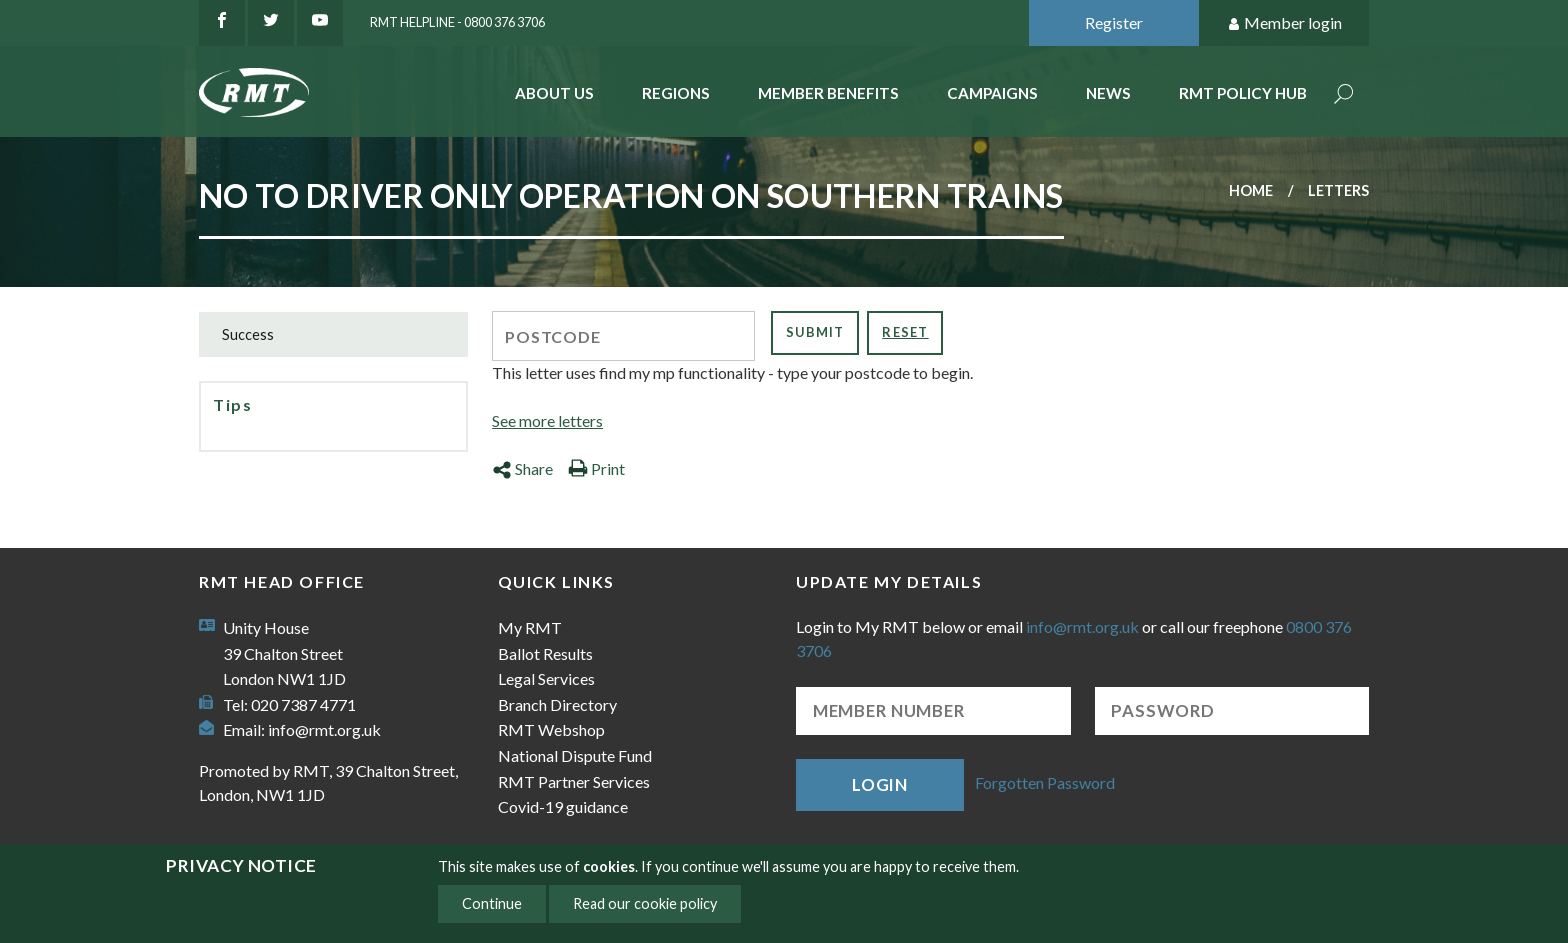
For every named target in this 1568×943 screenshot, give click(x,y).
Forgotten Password (1045, 782)
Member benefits (828, 93)
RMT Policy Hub (1243, 93)
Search (1344, 95)
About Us (554, 93)
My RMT (530, 627)
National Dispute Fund (575, 755)
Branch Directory (557, 704)
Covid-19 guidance (563, 806)
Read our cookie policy (645, 903)
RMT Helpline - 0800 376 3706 (457, 22)
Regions (676, 93)
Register (1114, 22)
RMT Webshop (551, 729)
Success (248, 334)
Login (880, 784)
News (1108, 93)
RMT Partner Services (574, 781)
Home (1251, 190)
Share (522, 468)
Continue (492, 903)
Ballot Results (545, 653)
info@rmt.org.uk (324, 729)
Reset (905, 332)
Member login (1284, 23)
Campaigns (992, 93)
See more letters (547, 420)
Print (596, 468)
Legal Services (546, 678)
